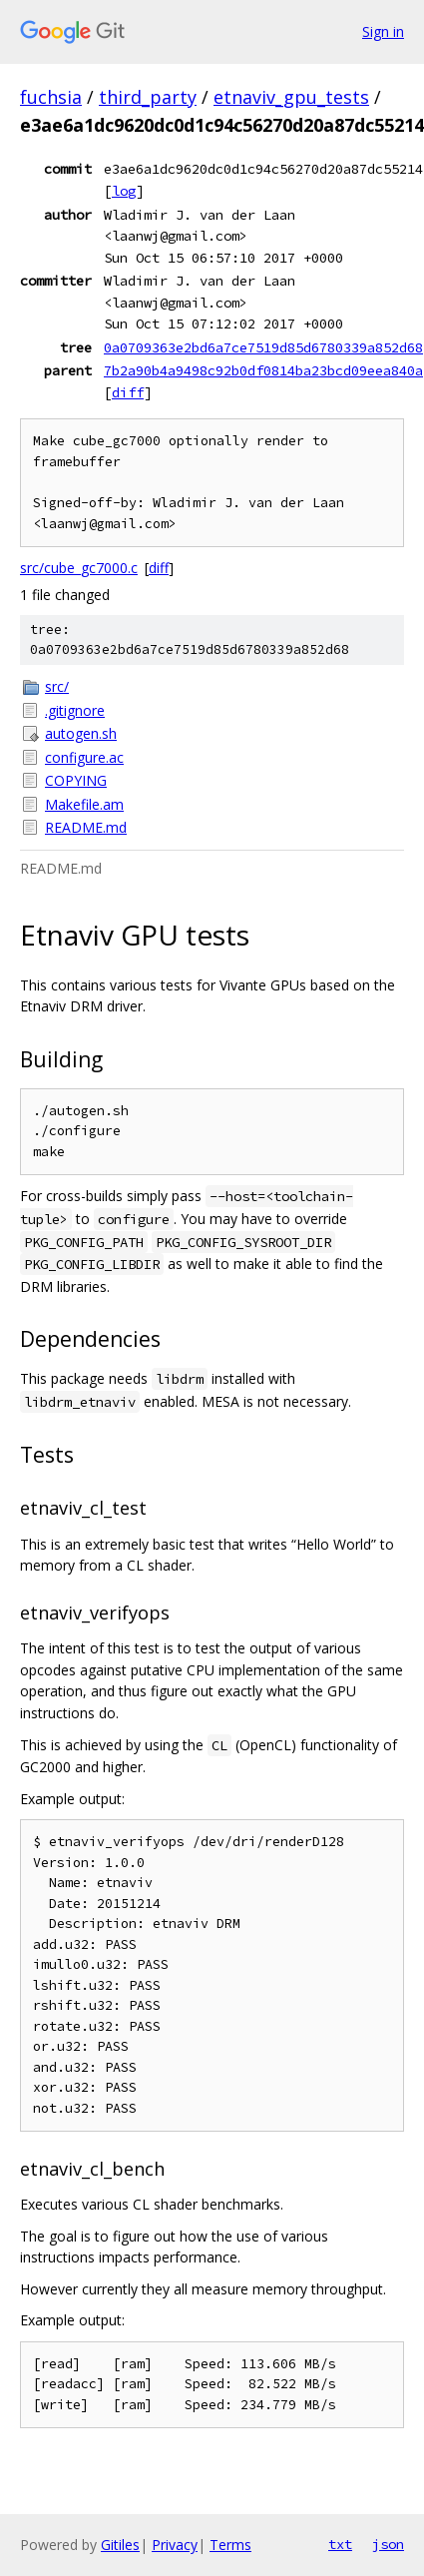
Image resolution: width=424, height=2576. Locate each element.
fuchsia (51, 97)
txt (340, 2544)
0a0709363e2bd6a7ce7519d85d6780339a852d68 (263, 347)
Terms (230, 2544)
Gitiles (120, 2544)
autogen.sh (81, 733)
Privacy (175, 2544)
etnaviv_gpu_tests (291, 97)
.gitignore (75, 710)
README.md (86, 827)
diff (128, 392)
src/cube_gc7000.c (79, 567)
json (388, 2544)
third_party (148, 97)
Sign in (383, 31)
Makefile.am (84, 804)
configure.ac (84, 757)
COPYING (76, 780)
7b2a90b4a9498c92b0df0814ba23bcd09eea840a (263, 370)
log (124, 191)
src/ (57, 686)
